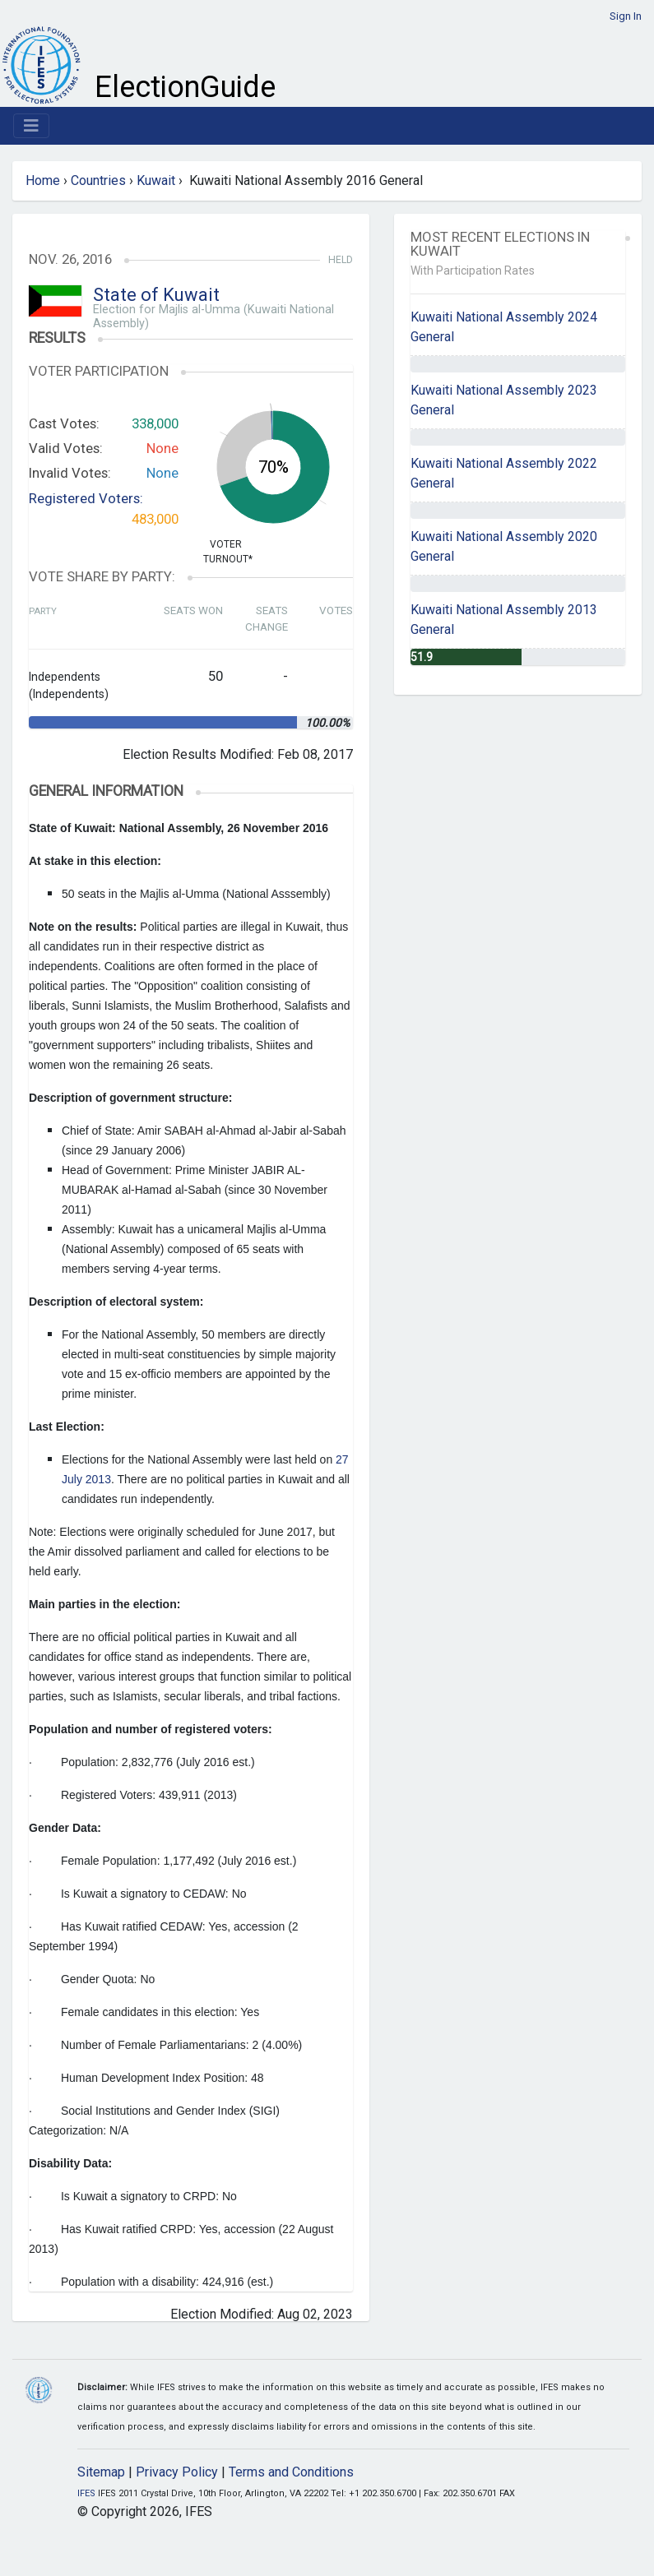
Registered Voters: (86, 498)
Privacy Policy (177, 2472)
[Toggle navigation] (31, 125)
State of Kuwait (156, 294)
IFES (86, 2493)
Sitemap (101, 2472)
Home (43, 180)
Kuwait (156, 180)
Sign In (626, 16)
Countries (98, 180)
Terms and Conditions (291, 2472)
